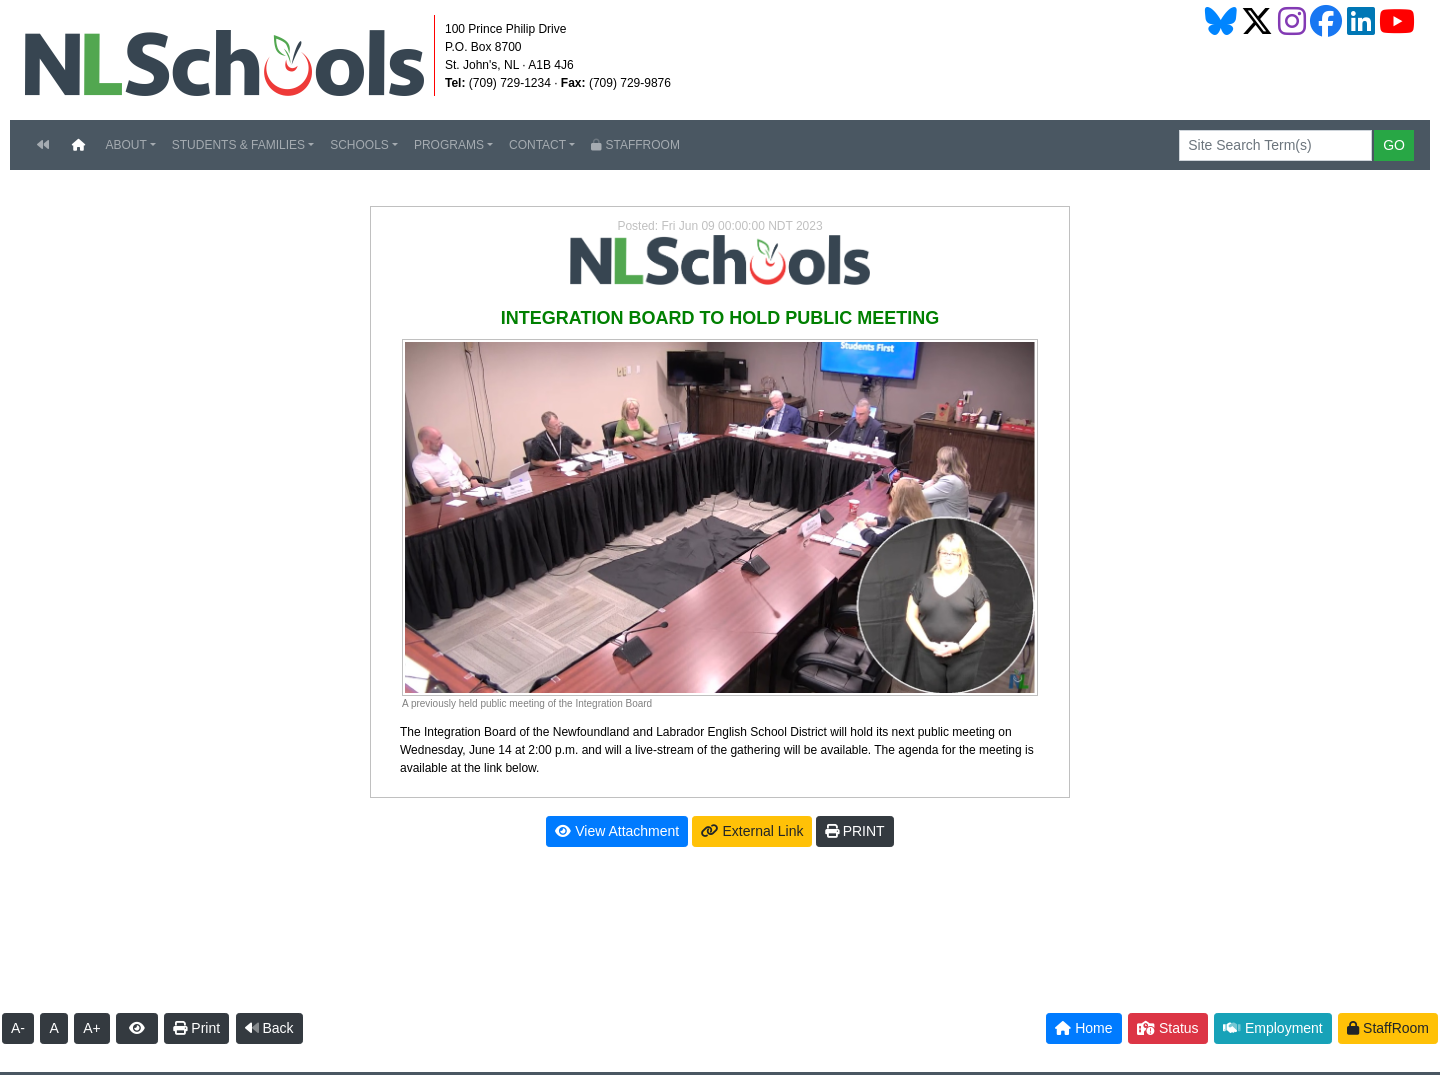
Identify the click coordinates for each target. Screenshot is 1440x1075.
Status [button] (1168, 1028)
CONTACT (537, 145)
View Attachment (617, 831)
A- (18, 1028)
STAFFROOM (635, 145)
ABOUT (125, 145)
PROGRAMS (449, 145)
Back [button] (269, 1028)
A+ (92, 1028)
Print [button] (196, 1028)
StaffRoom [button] (1388, 1028)
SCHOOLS (359, 145)
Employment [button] (1273, 1028)
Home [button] (1083, 1028)
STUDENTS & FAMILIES (238, 145)
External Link (752, 831)
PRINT (855, 831)
